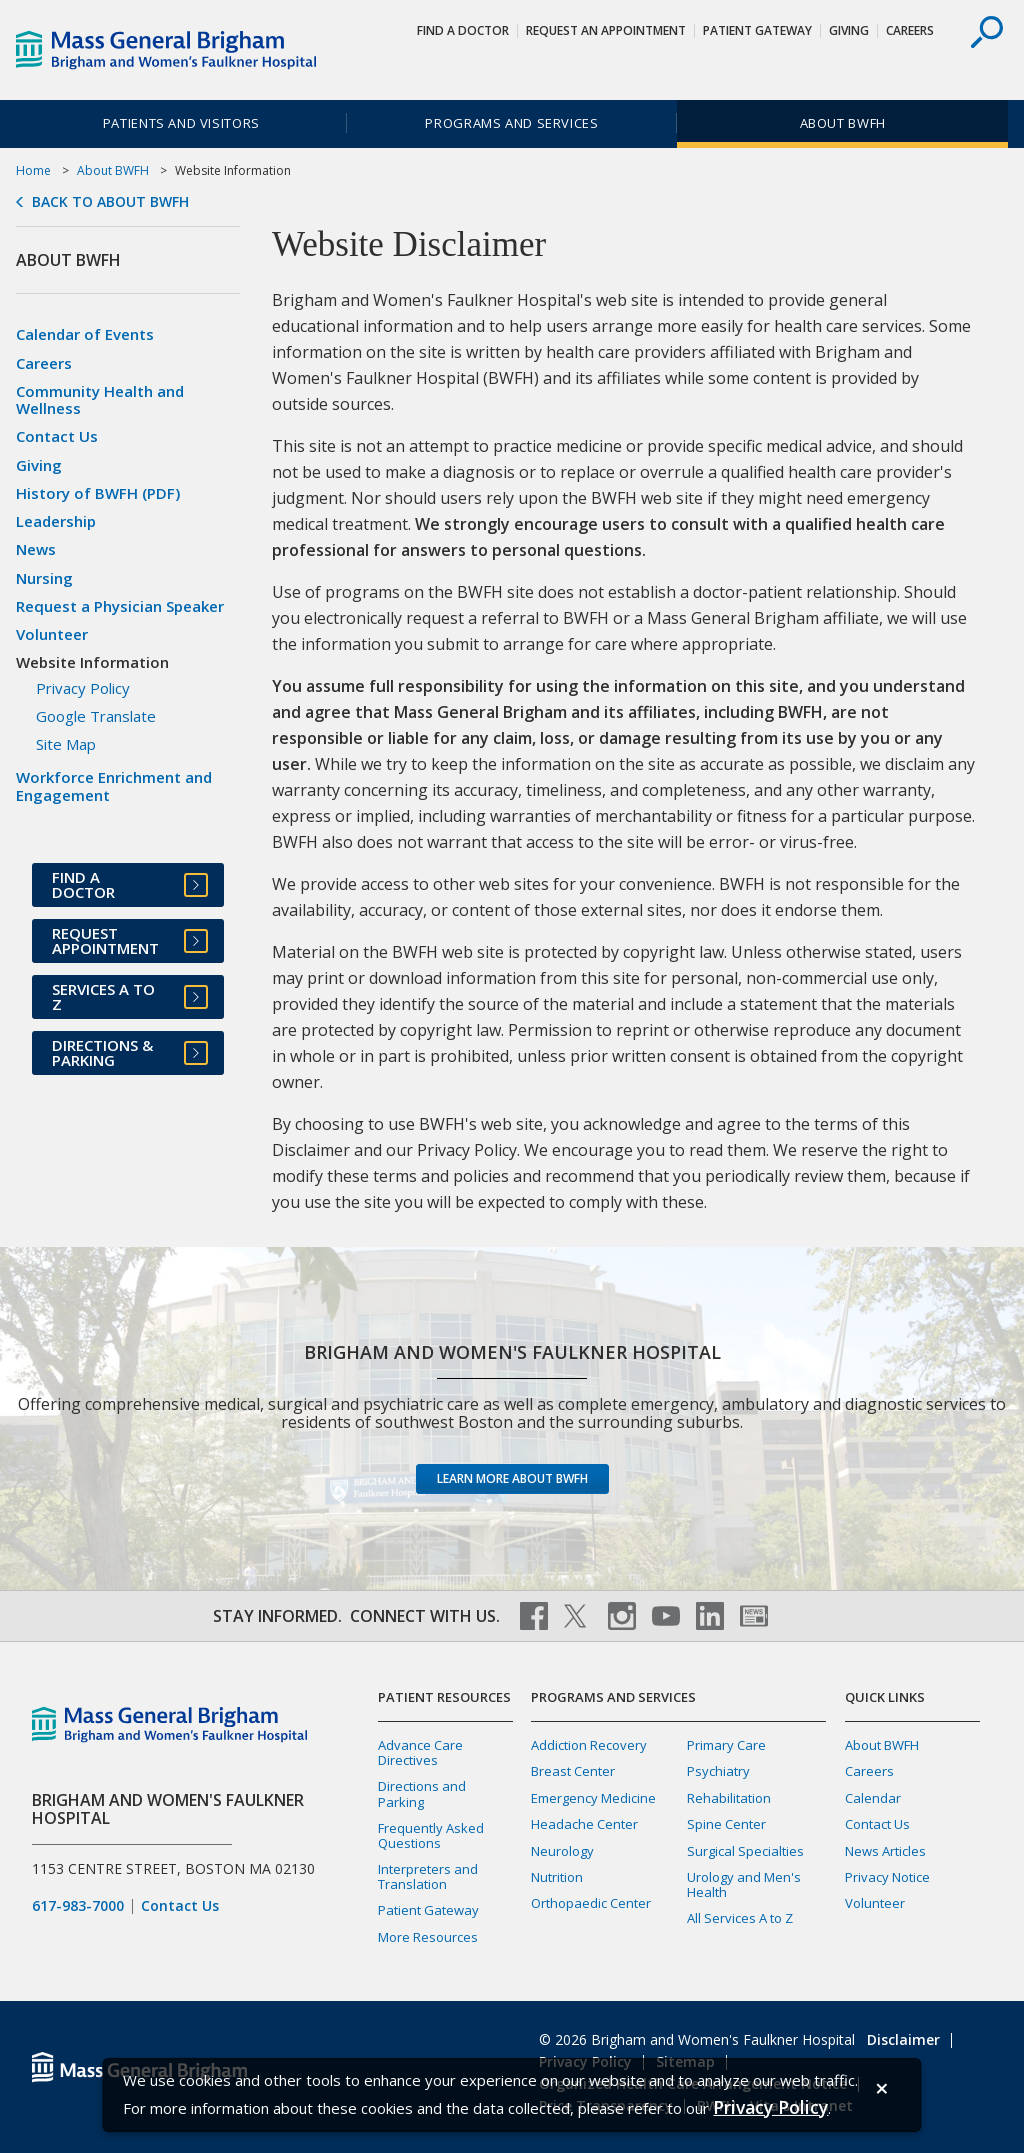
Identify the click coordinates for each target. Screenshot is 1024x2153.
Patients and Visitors (181, 123)
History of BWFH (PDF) (98, 493)
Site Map (66, 744)
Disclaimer (903, 2039)
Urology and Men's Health (744, 1884)
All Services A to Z (740, 1918)
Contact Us (57, 436)
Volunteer (52, 634)
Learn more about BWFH (512, 1478)
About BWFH (843, 123)
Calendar (873, 1798)
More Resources (428, 1937)
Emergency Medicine (593, 1798)
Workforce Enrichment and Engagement (114, 785)
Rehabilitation (729, 1798)
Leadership (56, 521)
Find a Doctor (463, 30)
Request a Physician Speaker (120, 606)
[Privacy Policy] (770, 2107)
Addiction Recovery (589, 1745)
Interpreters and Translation (428, 1876)
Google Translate (96, 716)
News (36, 549)
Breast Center (573, 1771)
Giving (849, 30)
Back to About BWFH (110, 202)
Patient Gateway (757, 30)
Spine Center (726, 1824)
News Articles (885, 1851)
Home (33, 170)
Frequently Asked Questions (431, 1835)
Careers (910, 30)
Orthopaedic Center (591, 1903)
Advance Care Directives (420, 1752)
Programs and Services (511, 123)
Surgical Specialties (745, 1851)
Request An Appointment (606, 30)
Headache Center (584, 1824)
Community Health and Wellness (100, 399)
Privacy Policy (83, 688)
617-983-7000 (78, 1906)
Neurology (562, 1851)
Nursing (44, 578)
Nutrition (557, 1877)
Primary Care (726, 1745)
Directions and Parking (422, 1793)
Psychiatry (718, 1771)
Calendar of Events (85, 334)
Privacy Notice (887, 1877)
